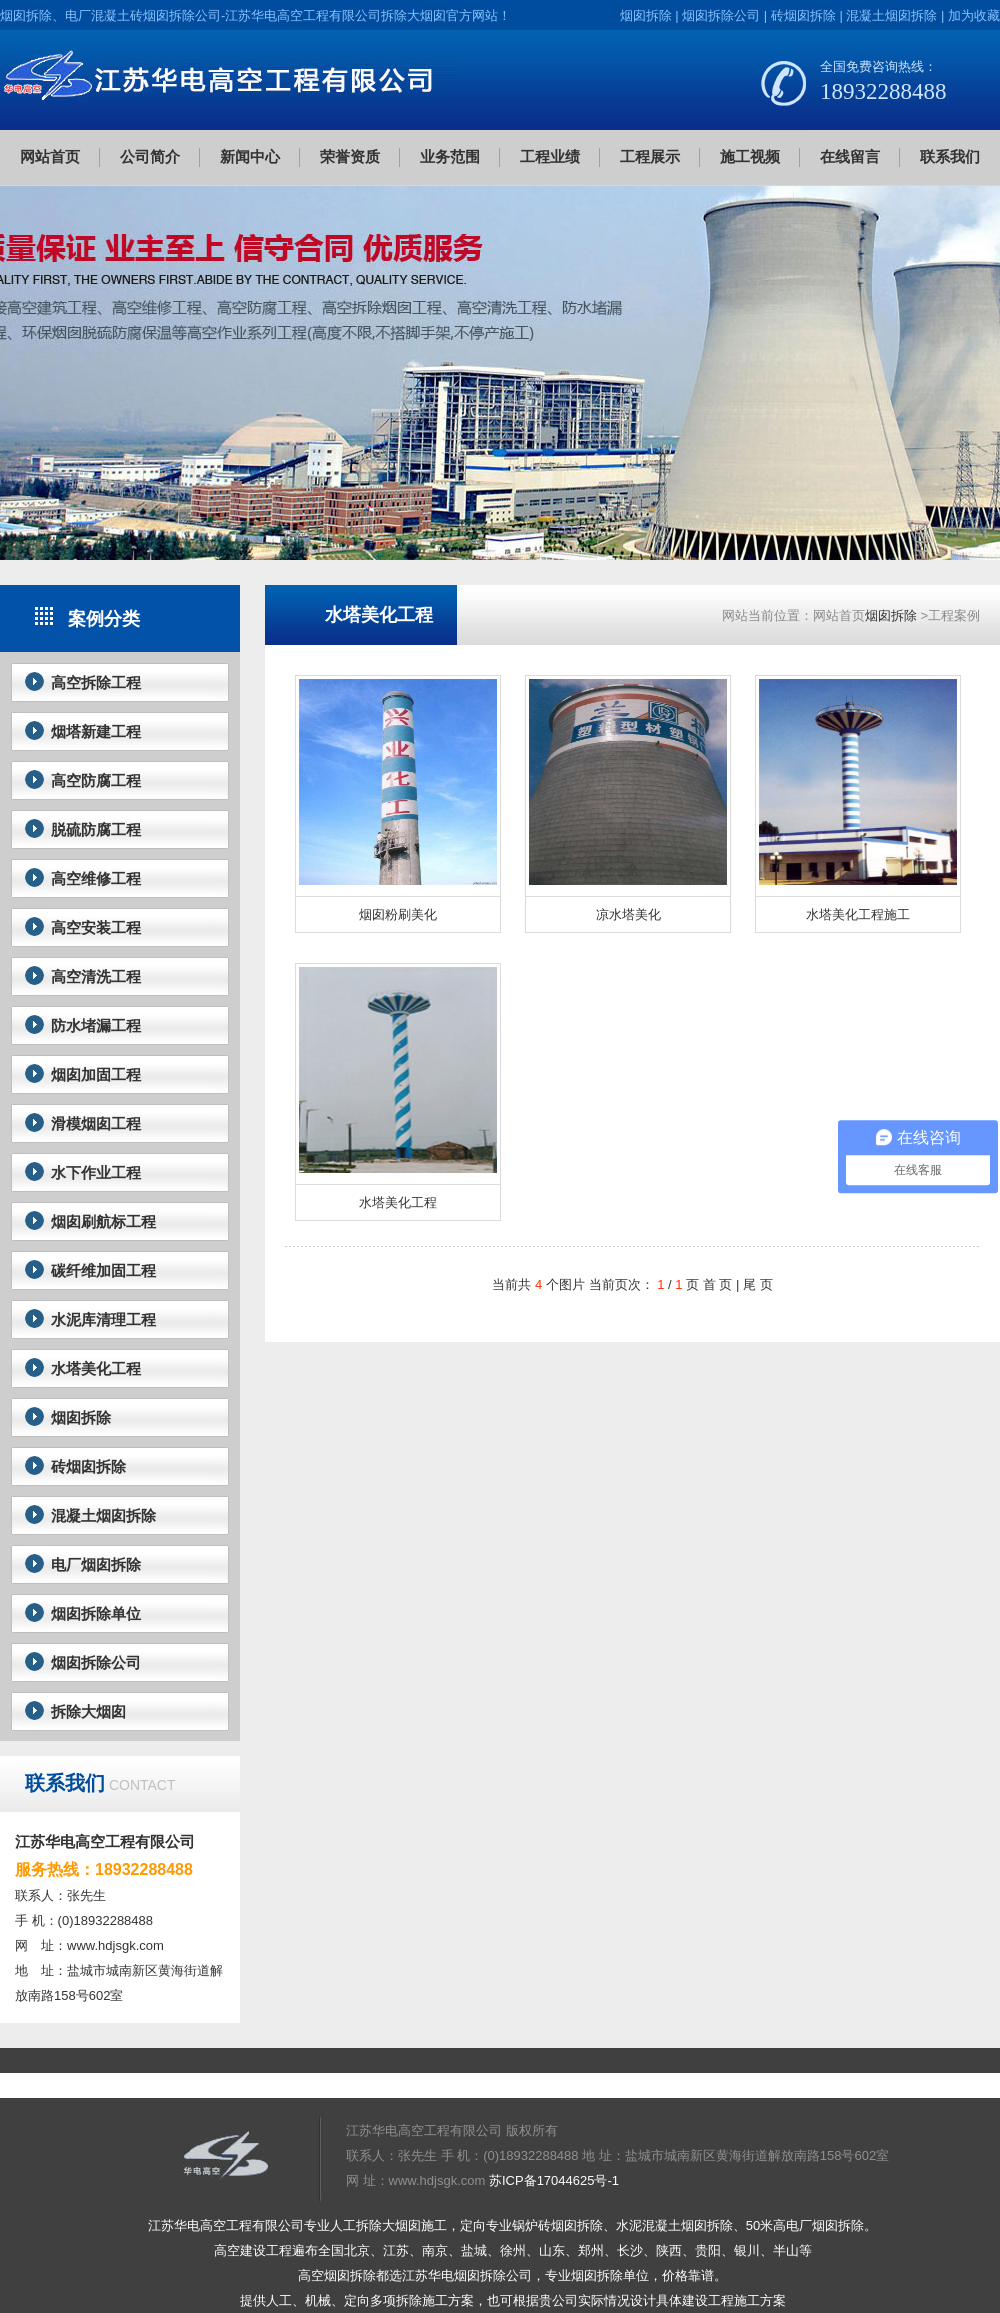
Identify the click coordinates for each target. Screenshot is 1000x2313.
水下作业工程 (96, 1172)
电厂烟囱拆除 (96, 1564)
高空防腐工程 (96, 780)
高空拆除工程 (96, 682)
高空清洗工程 (96, 976)
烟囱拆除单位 (96, 1613)
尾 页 (758, 1284)
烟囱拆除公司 (721, 15)
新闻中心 (250, 156)
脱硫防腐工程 (96, 829)
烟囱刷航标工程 (103, 1221)
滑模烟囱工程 (96, 1123)
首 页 (718, 1284)
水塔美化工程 (96, 1368)
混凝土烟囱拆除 (891, 15)
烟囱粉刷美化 (398, 914)
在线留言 (850, 156)
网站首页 (50, 156)
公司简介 (150, 156)
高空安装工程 (96, 927)
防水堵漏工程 (96, 1025)
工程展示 (650, 156)
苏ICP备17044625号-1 (554, 2180)
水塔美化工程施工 (858, 914)
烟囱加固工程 (96, 1074)
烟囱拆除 (646, 15)
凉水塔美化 (628, 914)
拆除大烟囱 (88, 1711)
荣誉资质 (350, 156)
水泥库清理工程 (103, 1319)
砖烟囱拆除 (803, 15)
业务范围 (450, 156)
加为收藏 (974, 15)
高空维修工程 (96, 878)
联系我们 (950, 156)
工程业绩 (550, 156)
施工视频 (750, 156)
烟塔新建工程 (96, 731)
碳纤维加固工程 (103, 1270)
